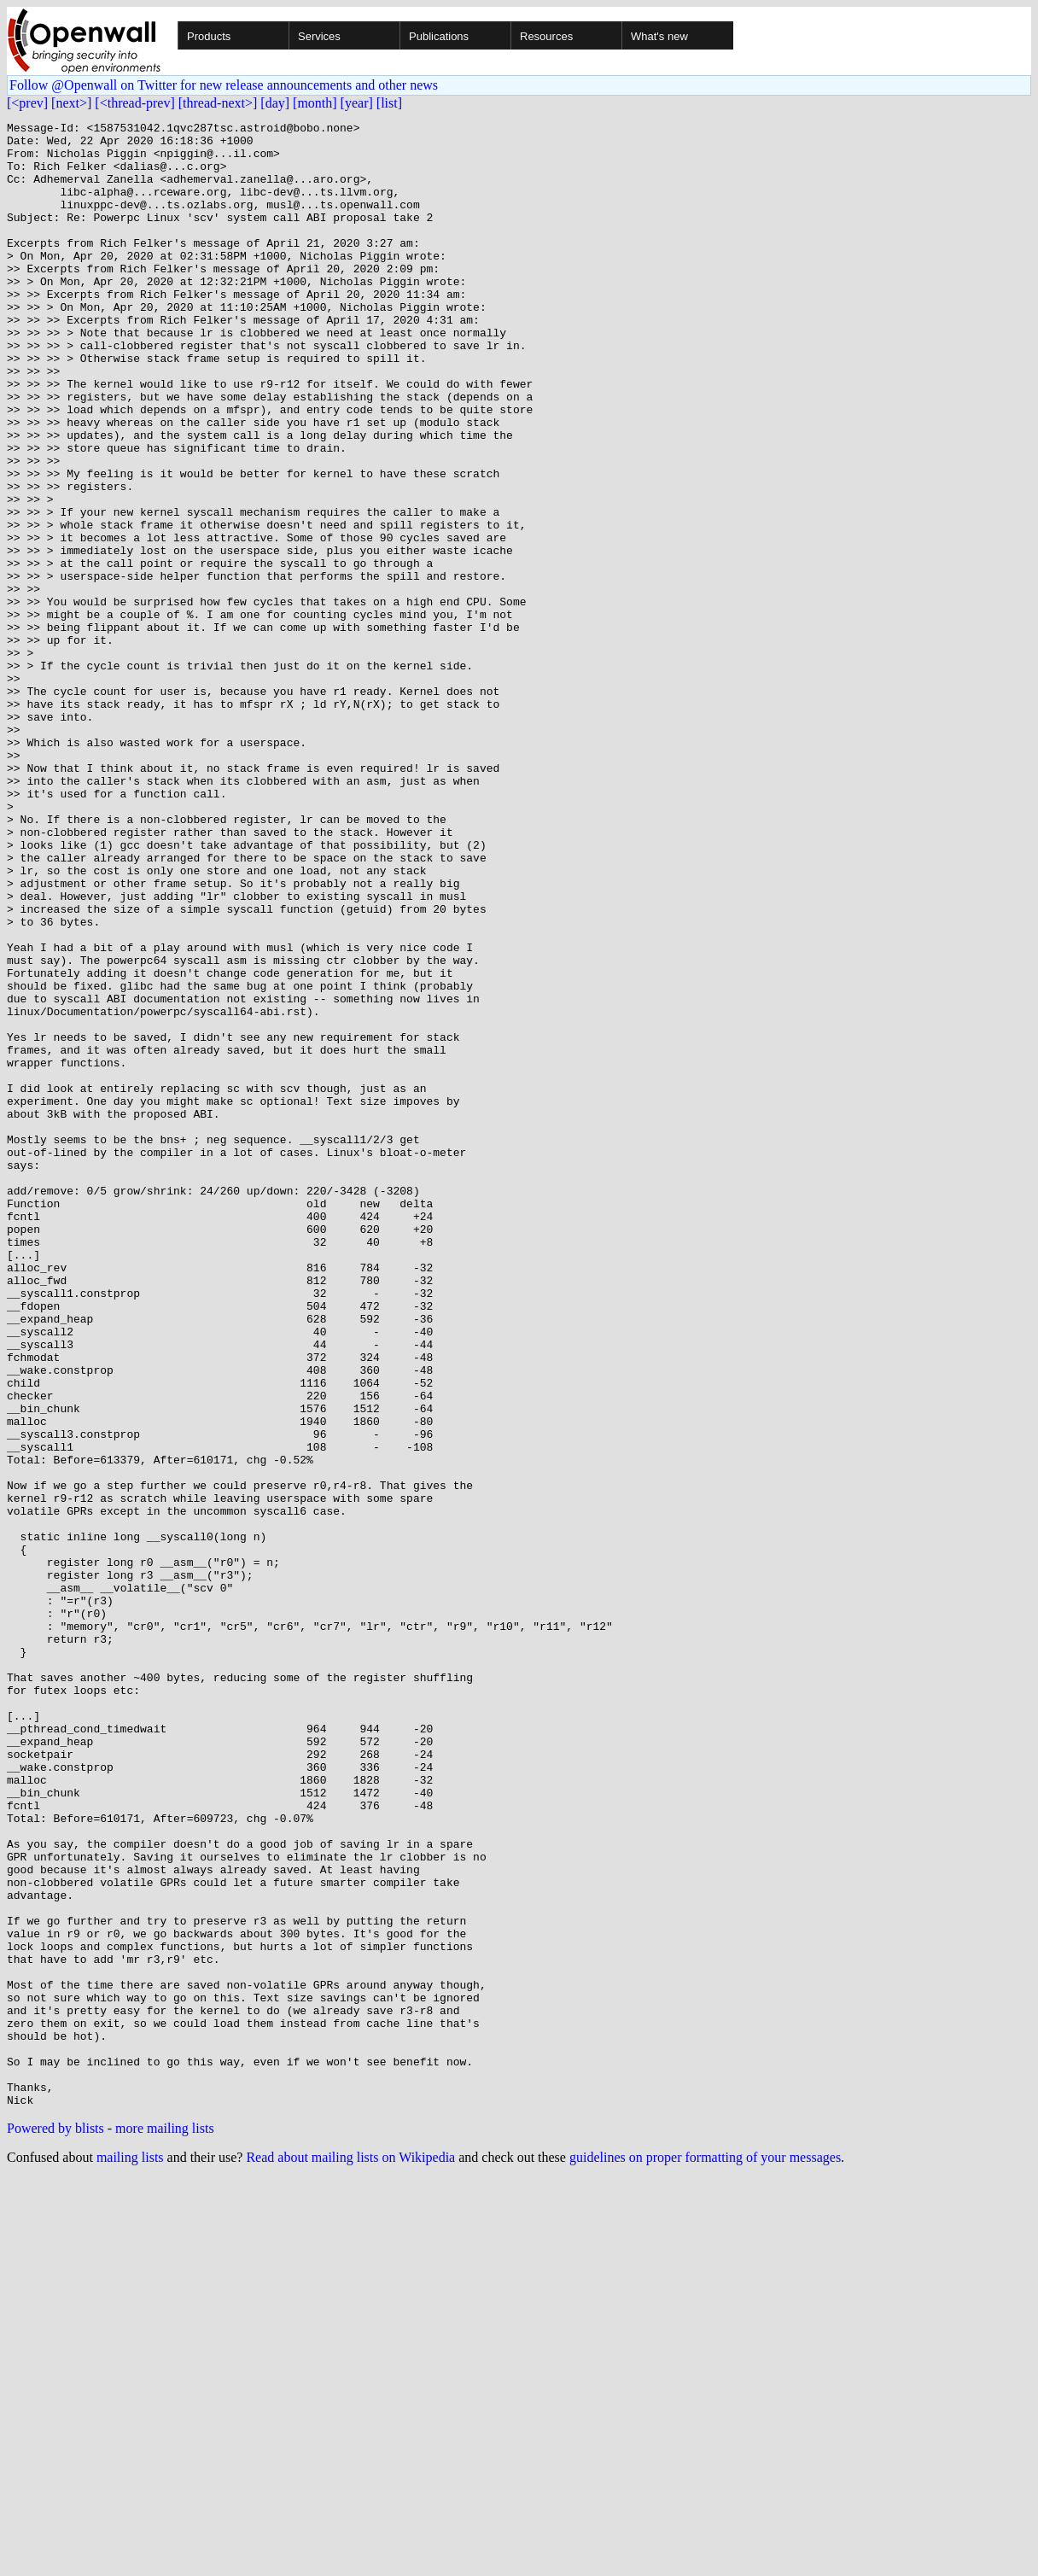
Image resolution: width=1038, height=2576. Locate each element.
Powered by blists (55, 2525)
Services (319, 36)
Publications (439, 36)
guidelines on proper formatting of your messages (705, 2554)
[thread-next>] (218, 103)
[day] (274, 103)
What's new (659, 36)
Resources (546, 36)
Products (208, 36)
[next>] (71, 103)
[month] (315, 103)
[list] (389, 103)
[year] (357, 103)
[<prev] (27, 103)
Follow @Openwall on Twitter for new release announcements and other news (223, 85)
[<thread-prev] (134, 103)
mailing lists (130, 2554)
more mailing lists (164, 2525)
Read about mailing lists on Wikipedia (350, 2554)
